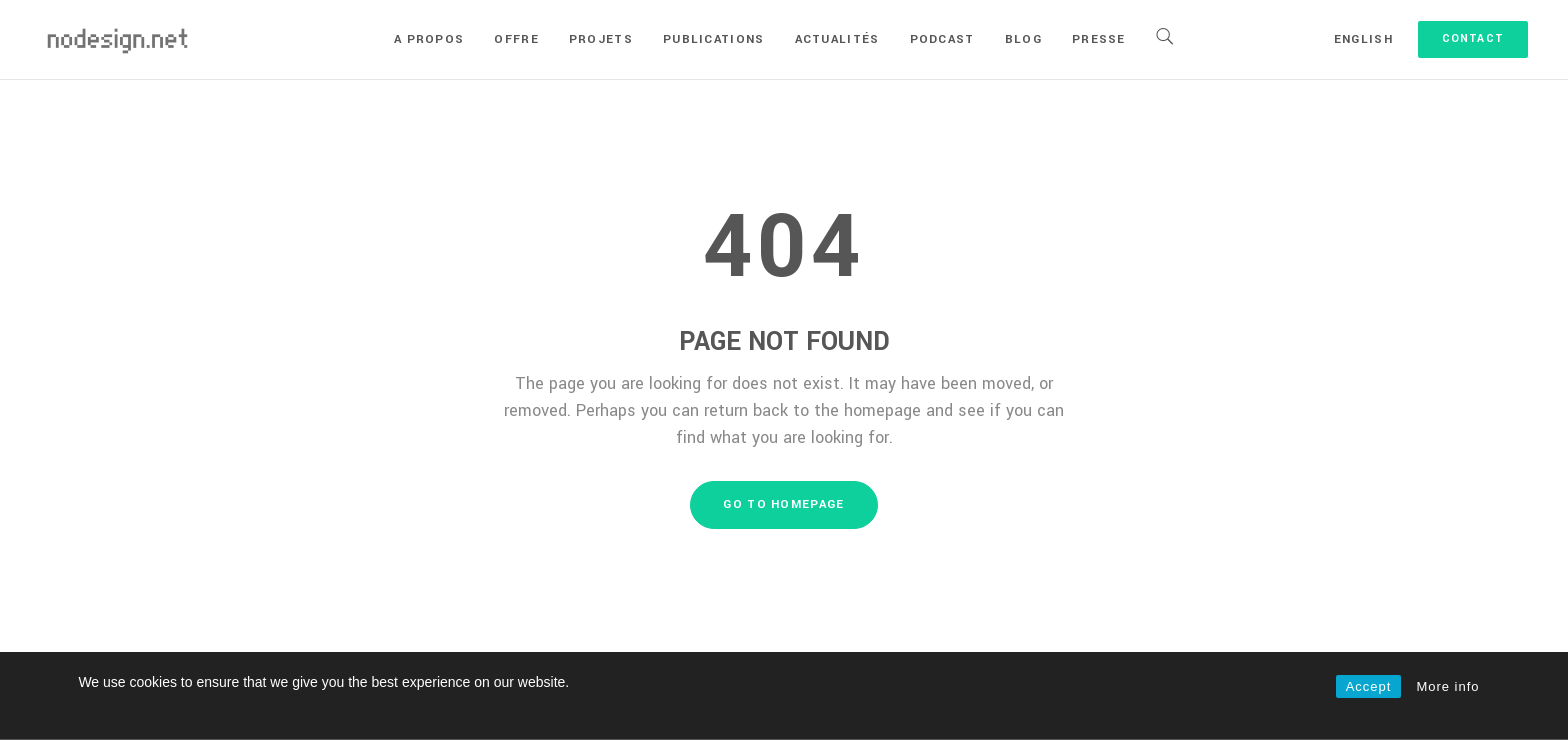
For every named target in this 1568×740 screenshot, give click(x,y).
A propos (429, 39)
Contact (1473, 38)
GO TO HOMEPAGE (783, 504)
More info (1447, 686)
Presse (1099, 39)
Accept (1369, 686)
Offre (516, 39)
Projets (601, 39)
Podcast (942, 39)
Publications (714, 39)
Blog (1023, 39)
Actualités (837, 39)
